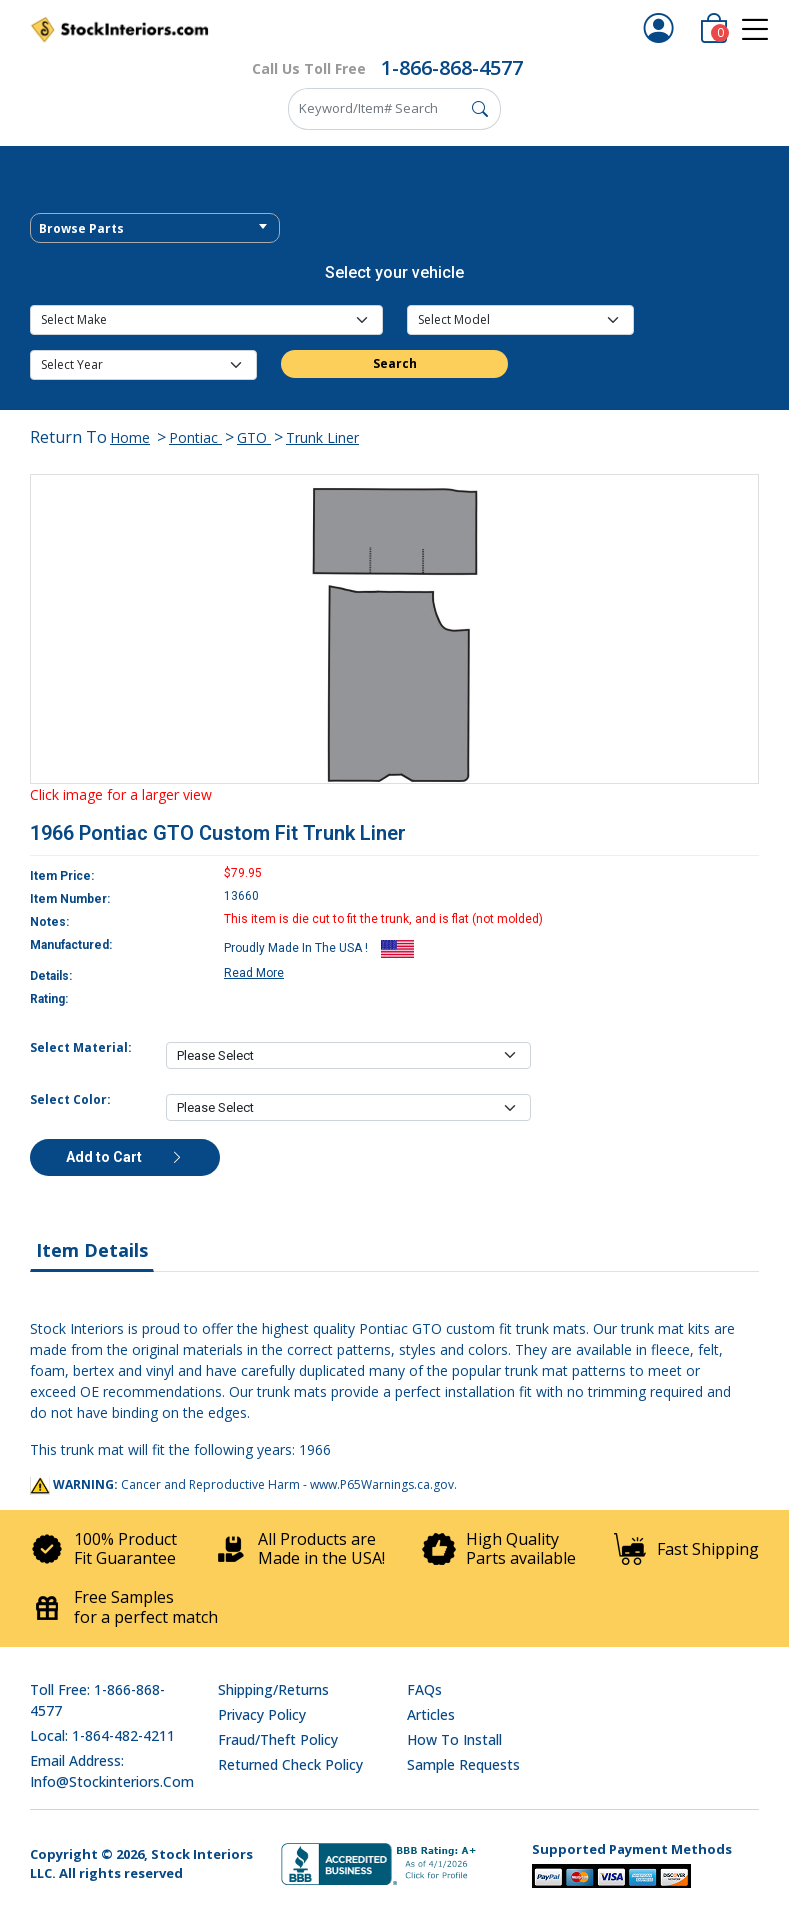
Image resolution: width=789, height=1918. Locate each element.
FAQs (424, 1689)
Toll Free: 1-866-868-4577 (97, 1700)
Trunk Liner (322, 437)
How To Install (454, 1739)
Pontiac (195, 437)
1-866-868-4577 (452, 67)
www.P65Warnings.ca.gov (382, 1484)
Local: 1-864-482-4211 (102, 1735)
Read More (254, 973)
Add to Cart (125, 1157)
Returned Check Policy (290, 1764)
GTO (254, 437)
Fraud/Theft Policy (278, 1739)
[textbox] (155, 229)
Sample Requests (463, 1764)
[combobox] (155, 228)
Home (130, 437)
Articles (431, 1714)
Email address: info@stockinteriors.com (112, 1771)
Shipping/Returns (273, 1689)
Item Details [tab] (92, 1250)
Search (395, 363)
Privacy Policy (262, 1714)
